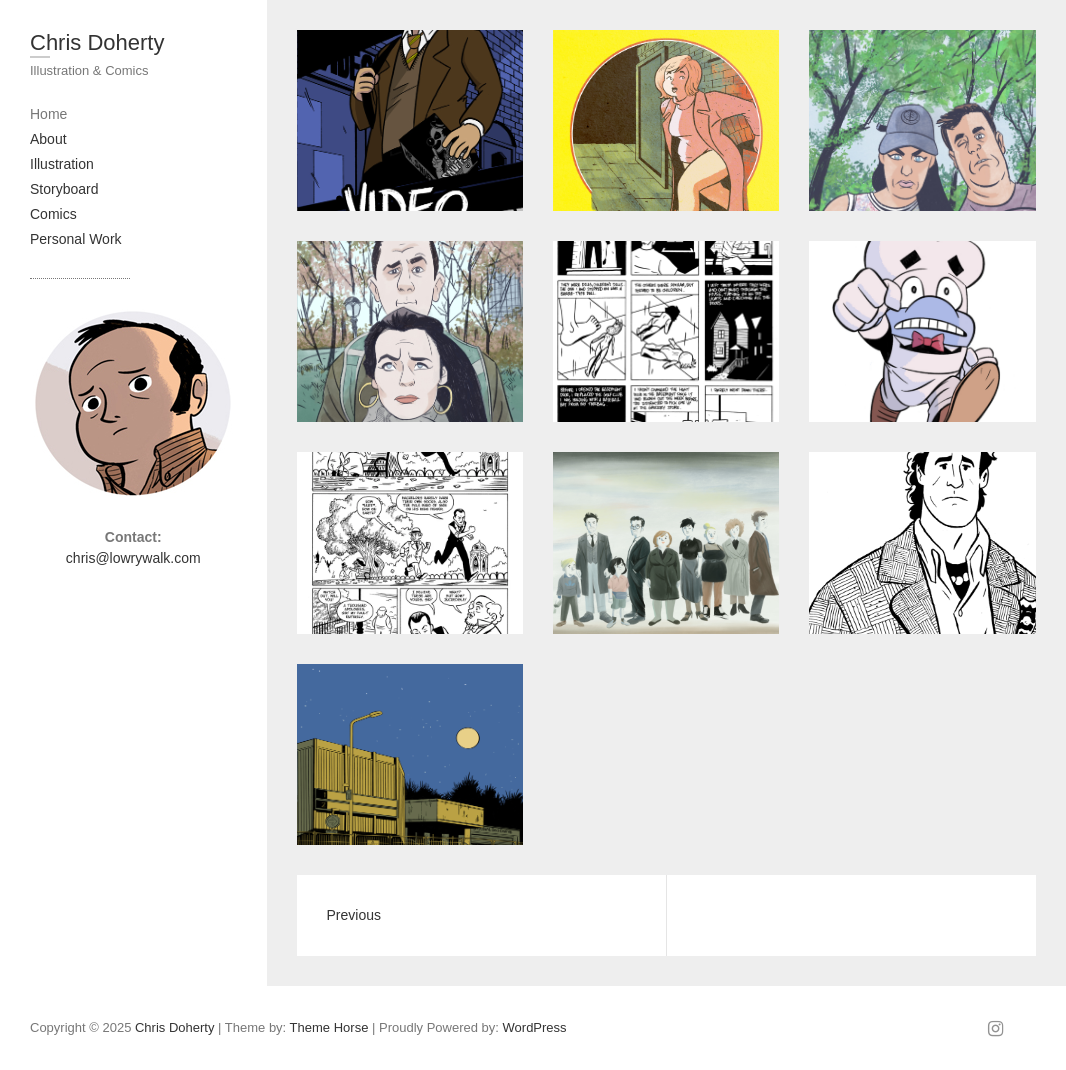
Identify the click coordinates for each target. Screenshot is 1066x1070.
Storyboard (64, 189)
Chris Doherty (97, 42)
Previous (354, 915)
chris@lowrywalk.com (133, 558)
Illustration (62, 164)
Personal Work (76, 239)
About (48, 139)
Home (48, 114)
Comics (53, 214)
